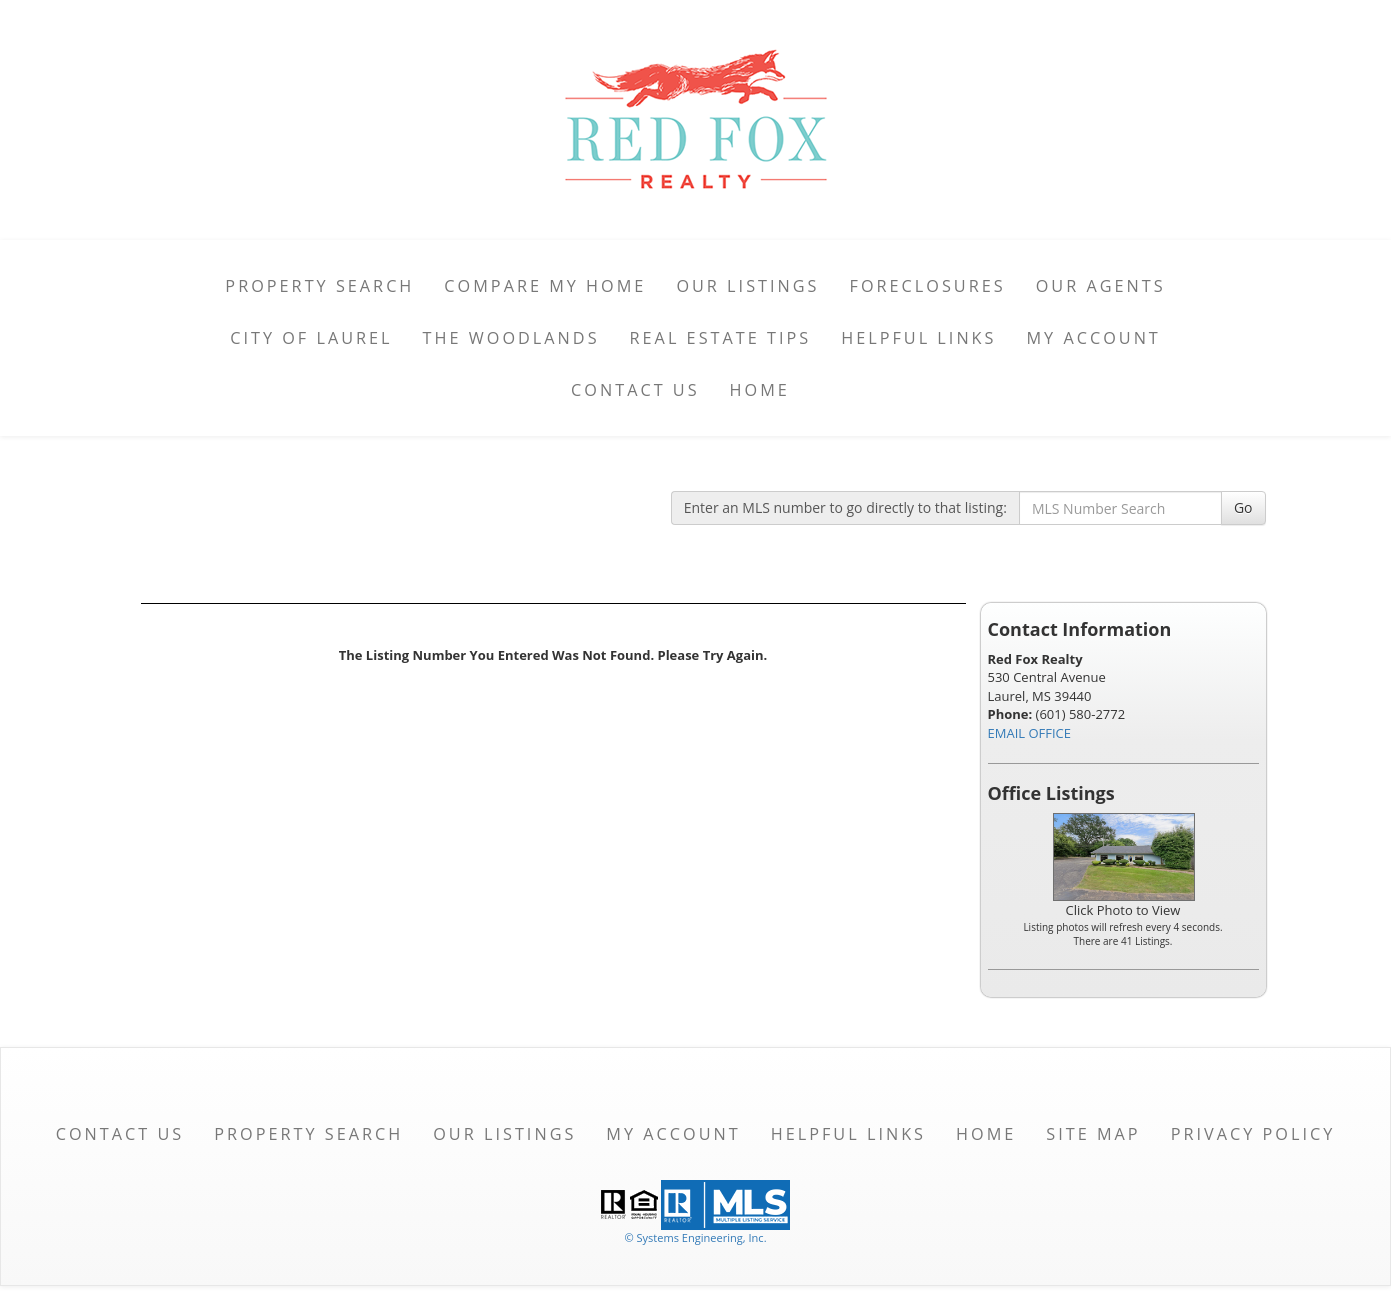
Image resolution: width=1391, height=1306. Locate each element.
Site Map (1093, 1134)
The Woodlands (511, 338)
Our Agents (1101, 286)
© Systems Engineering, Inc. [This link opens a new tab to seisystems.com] (695, 1237)
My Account (1093, 338)
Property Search (319, 286)
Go (1243, 507)
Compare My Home (545, 286)
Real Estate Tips (721, 338)
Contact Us (635, 390)
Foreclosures (928, 286)
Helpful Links (918, 338)
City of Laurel (311, 338)
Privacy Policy (1253, 1134)
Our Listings (747, 286)
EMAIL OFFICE (1030, 733)
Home (760, 390)
